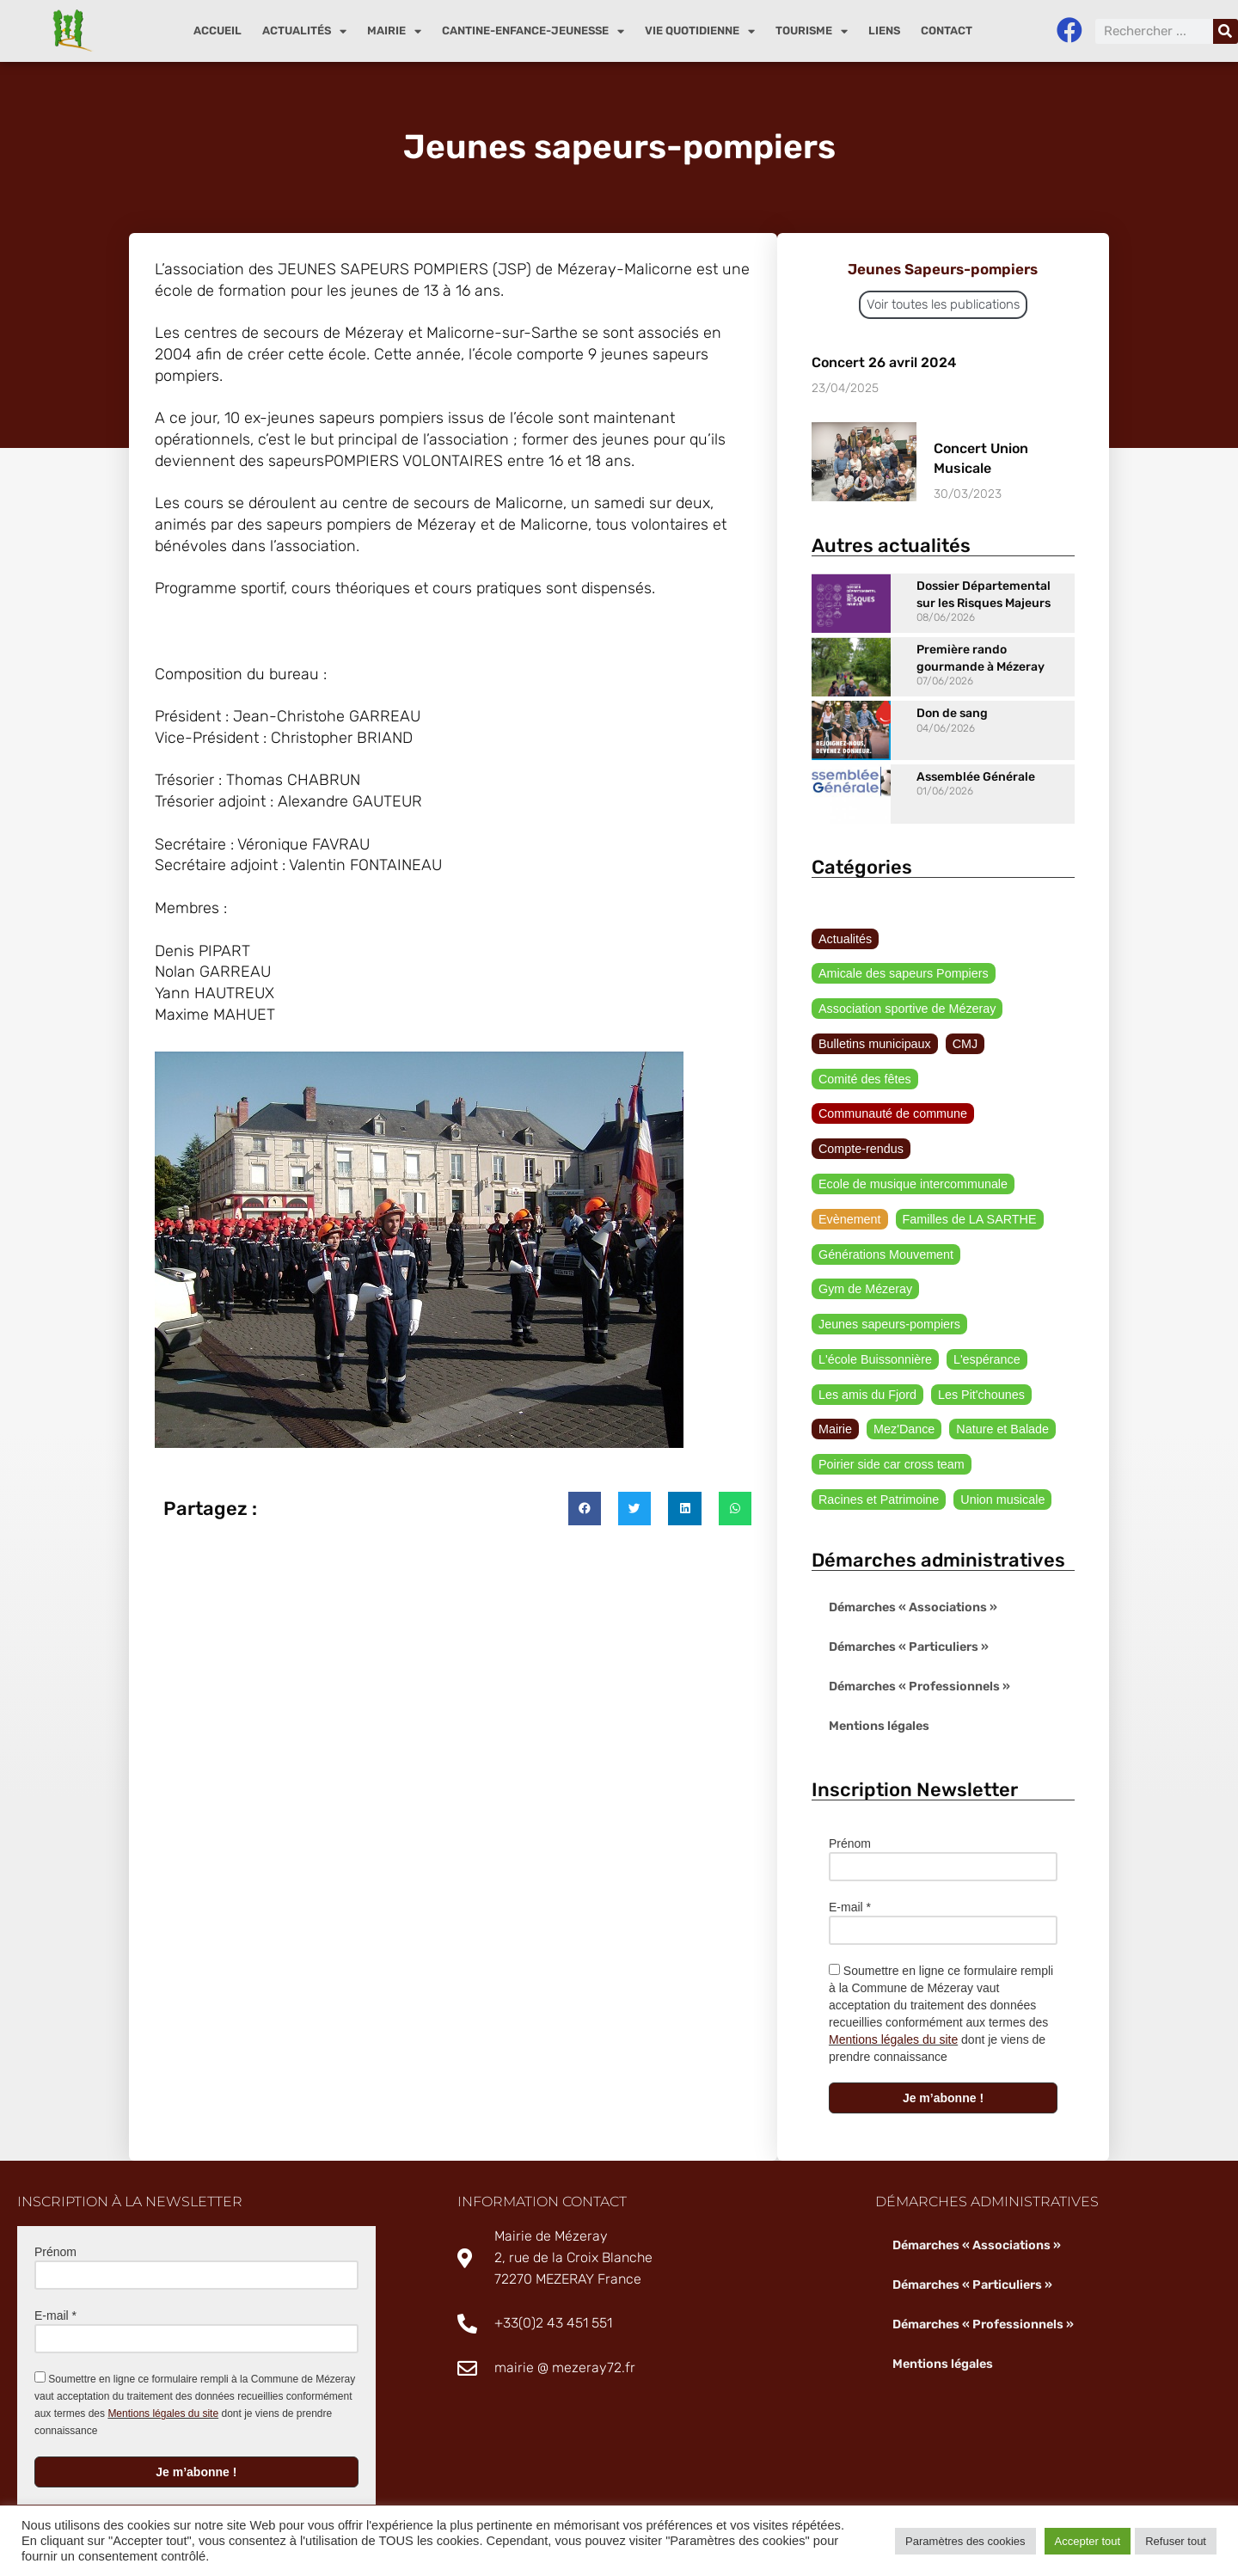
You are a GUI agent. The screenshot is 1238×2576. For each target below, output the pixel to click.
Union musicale (999, 1469)
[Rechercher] (1225, 31)
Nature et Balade (999, 1399)
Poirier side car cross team (889, 1434)
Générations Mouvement (884, 1222)
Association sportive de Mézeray (905, 974)
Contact (946, 30)
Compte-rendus (860, 1116)
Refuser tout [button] (1175, 2541)
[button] (584, 1522)
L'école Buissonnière (873, 1328)
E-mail (850, 1878)
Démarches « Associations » (912, 1578)
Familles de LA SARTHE (966, 1186)
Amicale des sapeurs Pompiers (975, 939)
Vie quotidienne (700, 31)
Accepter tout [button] (1088, 2541)
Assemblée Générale (975, 777)
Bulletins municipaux (873, 1009)
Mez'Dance (903, 1399)
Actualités (304, 31)
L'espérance (983, 1328)
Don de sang (952, 713)
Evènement (848, 1186)
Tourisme (811, 31)
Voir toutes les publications (943, 304)
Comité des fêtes (863, 1045)
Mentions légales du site (893, 2010)
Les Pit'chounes (977, 1364)
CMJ (962, 1009)
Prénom (850, 1814)
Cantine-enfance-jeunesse (533, 31)
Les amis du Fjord (866, 1364)
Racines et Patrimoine (877, 1469)
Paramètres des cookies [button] (965, 2541)
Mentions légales (878, 1697)
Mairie (394, 31)
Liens (884, 30)
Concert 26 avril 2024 (884, 362)
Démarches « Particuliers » (908, 1617)
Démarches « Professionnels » (918, 1657)
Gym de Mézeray (864, 1257)
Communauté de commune (891, 1080)
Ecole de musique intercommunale (910, 1151)
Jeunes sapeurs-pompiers (887, 1292)
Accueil (217, 30)
